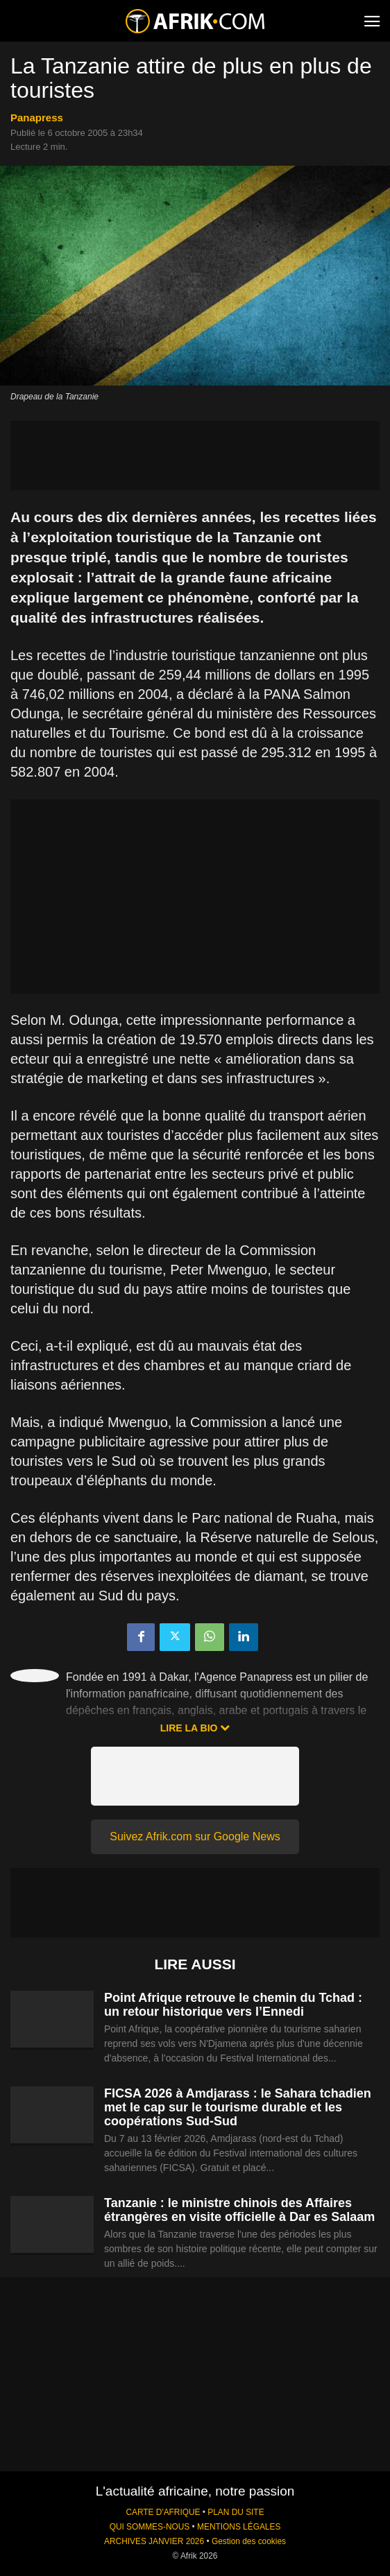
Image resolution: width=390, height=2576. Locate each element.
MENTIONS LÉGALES (238, 2527)
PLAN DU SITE (235, 2512)
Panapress (36, 117)
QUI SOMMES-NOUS (150, 2527)
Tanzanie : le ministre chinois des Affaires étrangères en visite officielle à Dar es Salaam (239, 2210)
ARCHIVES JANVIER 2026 (154, 2541)
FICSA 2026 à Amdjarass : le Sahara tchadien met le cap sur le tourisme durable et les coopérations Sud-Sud (237, 2107)
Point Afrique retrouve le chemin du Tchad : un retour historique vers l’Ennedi (233, 2005)
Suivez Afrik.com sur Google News (195, 1836)
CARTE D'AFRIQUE (163, 2512)
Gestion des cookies (249, 2541)
